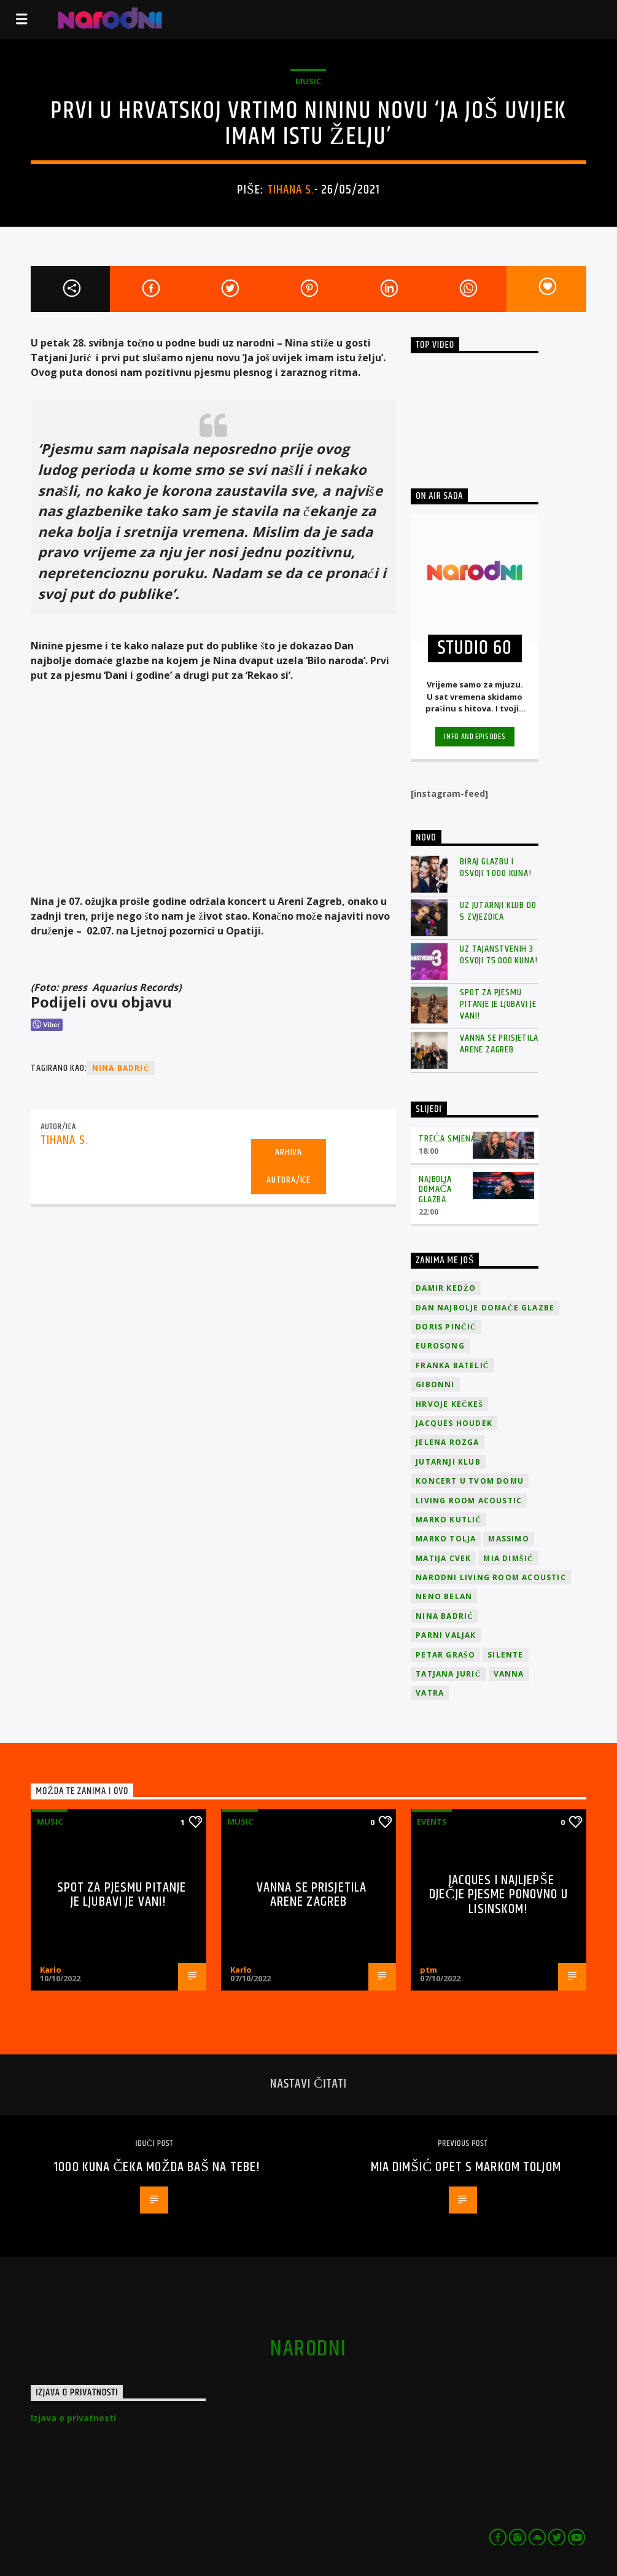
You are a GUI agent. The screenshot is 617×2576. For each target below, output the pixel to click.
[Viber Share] (46, 1025)
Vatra (430, 1693)
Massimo (508, 1538)
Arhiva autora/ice (288, 1166)
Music (308, 81)
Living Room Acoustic (469, 1500)
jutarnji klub (448, 1462)
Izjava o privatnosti (73, 2418)
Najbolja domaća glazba (435, 1190)
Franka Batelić (452, 1365)
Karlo (50, 1969)
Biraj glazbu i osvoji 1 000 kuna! (495, 867)
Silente (505, 1655)
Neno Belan (444, 1596)
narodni (308, 2349)
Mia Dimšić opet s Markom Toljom (466, 2167)
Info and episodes (474, 736)
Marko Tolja (446, 1538)
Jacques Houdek (454, 1423)
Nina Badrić (121, 1068)
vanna (509, 1674)
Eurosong (440, 1346)
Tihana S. (290, 190)
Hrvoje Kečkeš (449, 1404)
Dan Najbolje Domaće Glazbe (485, 1307)
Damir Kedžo (446, 1288)
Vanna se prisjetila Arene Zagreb (499, 1043)
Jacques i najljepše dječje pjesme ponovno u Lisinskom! (498, 1894)
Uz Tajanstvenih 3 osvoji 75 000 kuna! (498, 954)
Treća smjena (447, 1138)
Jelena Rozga (447, 1442)
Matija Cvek (443, 1558)
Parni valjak (446, 1635)
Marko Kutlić (448, 1519)
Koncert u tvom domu (470, 1481)
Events (432, 1821)
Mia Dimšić (508, 1558)
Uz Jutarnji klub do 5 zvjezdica (498, 911)
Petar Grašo (445, 1655)
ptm (428, 1969)
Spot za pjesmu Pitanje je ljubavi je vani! (498, 1004)
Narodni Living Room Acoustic (491, 1577)
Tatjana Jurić (448, 1674)
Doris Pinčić (446, 1326)
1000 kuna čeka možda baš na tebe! (157, 2167)
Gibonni (435, 1384)
